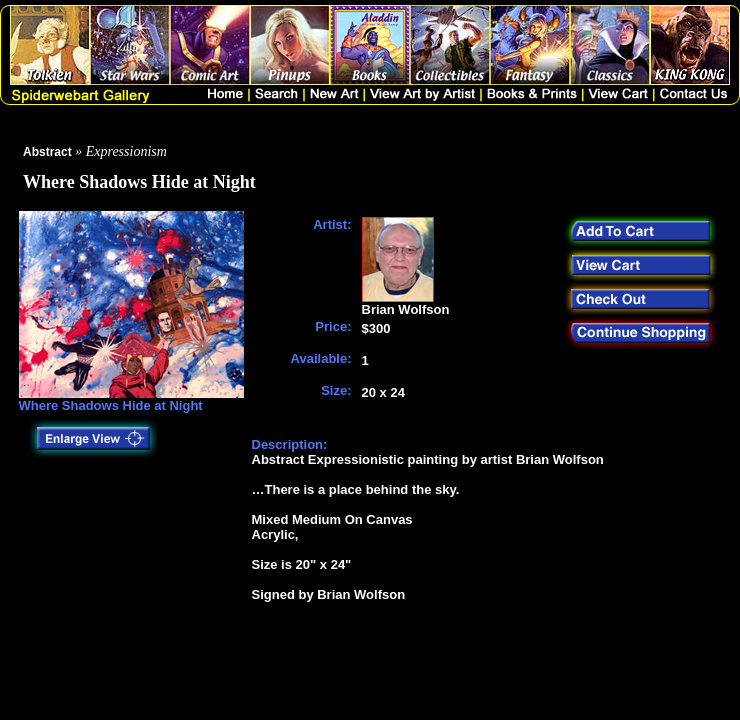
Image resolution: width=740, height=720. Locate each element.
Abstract (47, 152)
